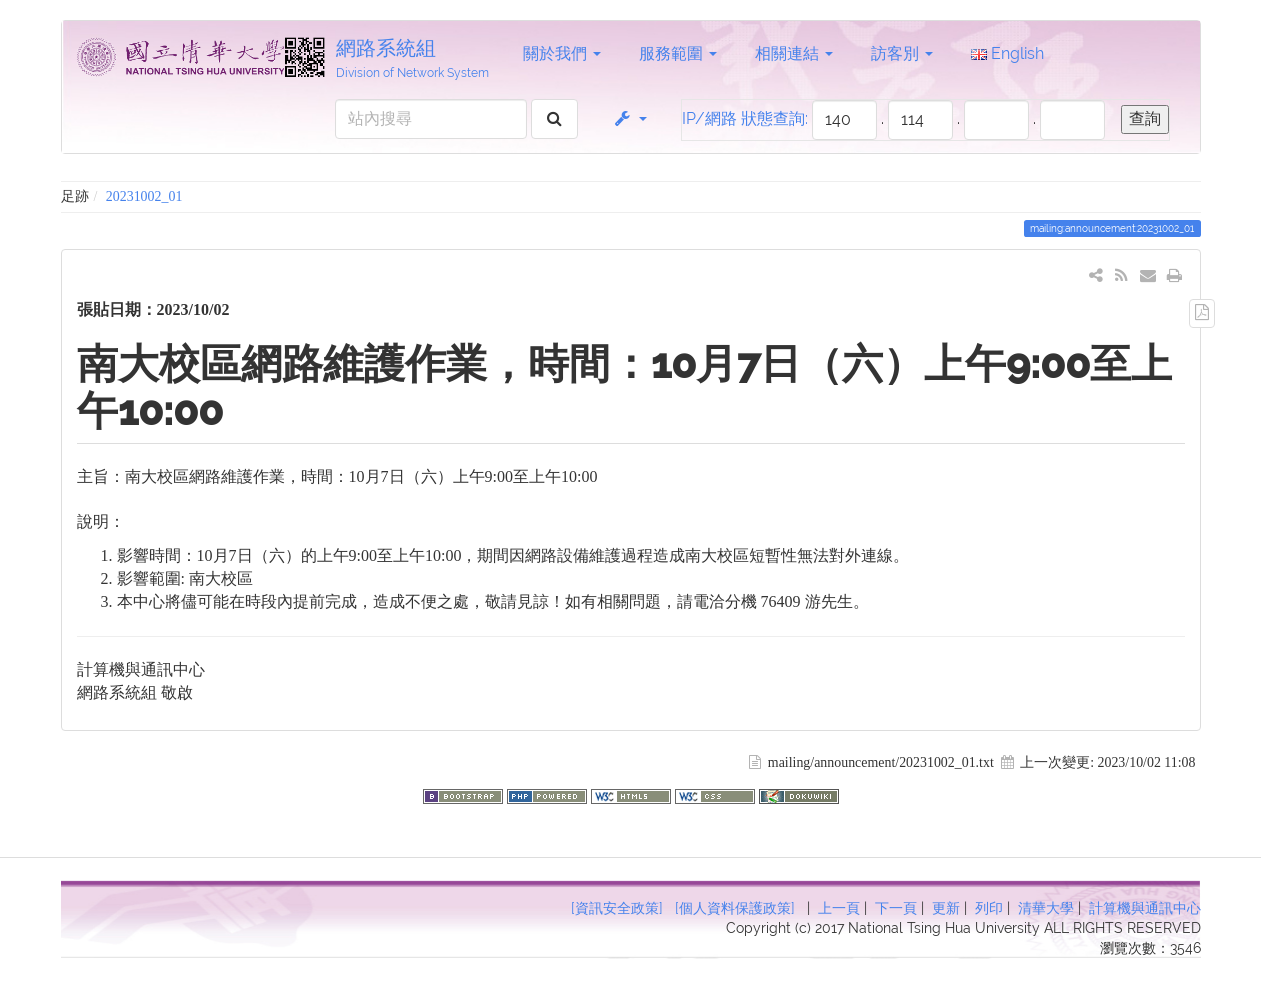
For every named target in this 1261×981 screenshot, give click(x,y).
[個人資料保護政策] (735, 908)
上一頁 (839, 908)
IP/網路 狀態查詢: (745, 118)
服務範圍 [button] (678, 53)
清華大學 (1046, 908)
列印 (989, 908)
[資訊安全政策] (617, 908)
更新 (946, 908)
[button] (629, 119)
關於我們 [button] (562, 53)
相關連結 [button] (794, 53)
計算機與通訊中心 (1145, 908)
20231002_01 (144, 196)
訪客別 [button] (902, 53)
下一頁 (896, 908)
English (1007, 53)
